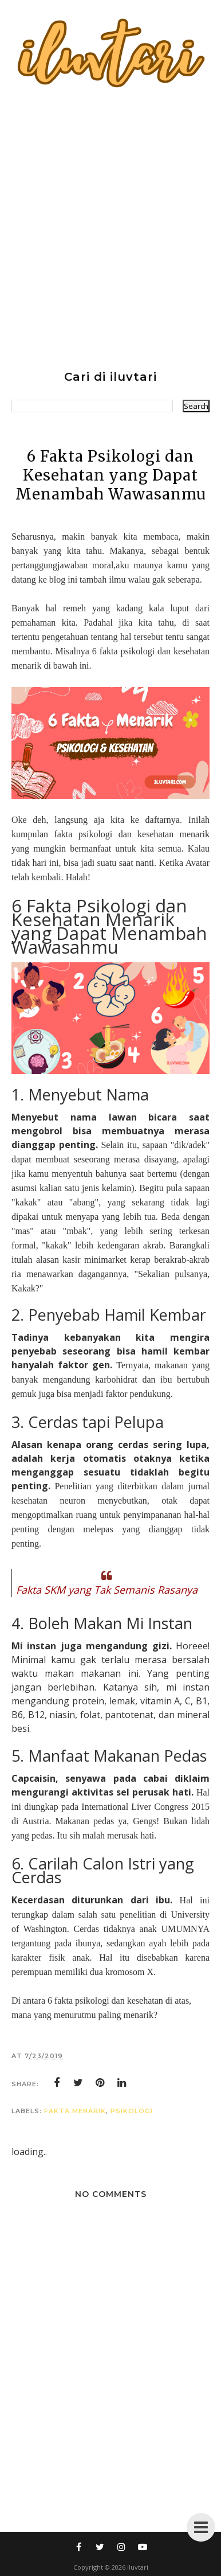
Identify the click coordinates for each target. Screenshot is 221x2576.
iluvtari (137, 2567)
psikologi (131, 2111)
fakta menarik (75, 2111)
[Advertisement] (110, 226)
